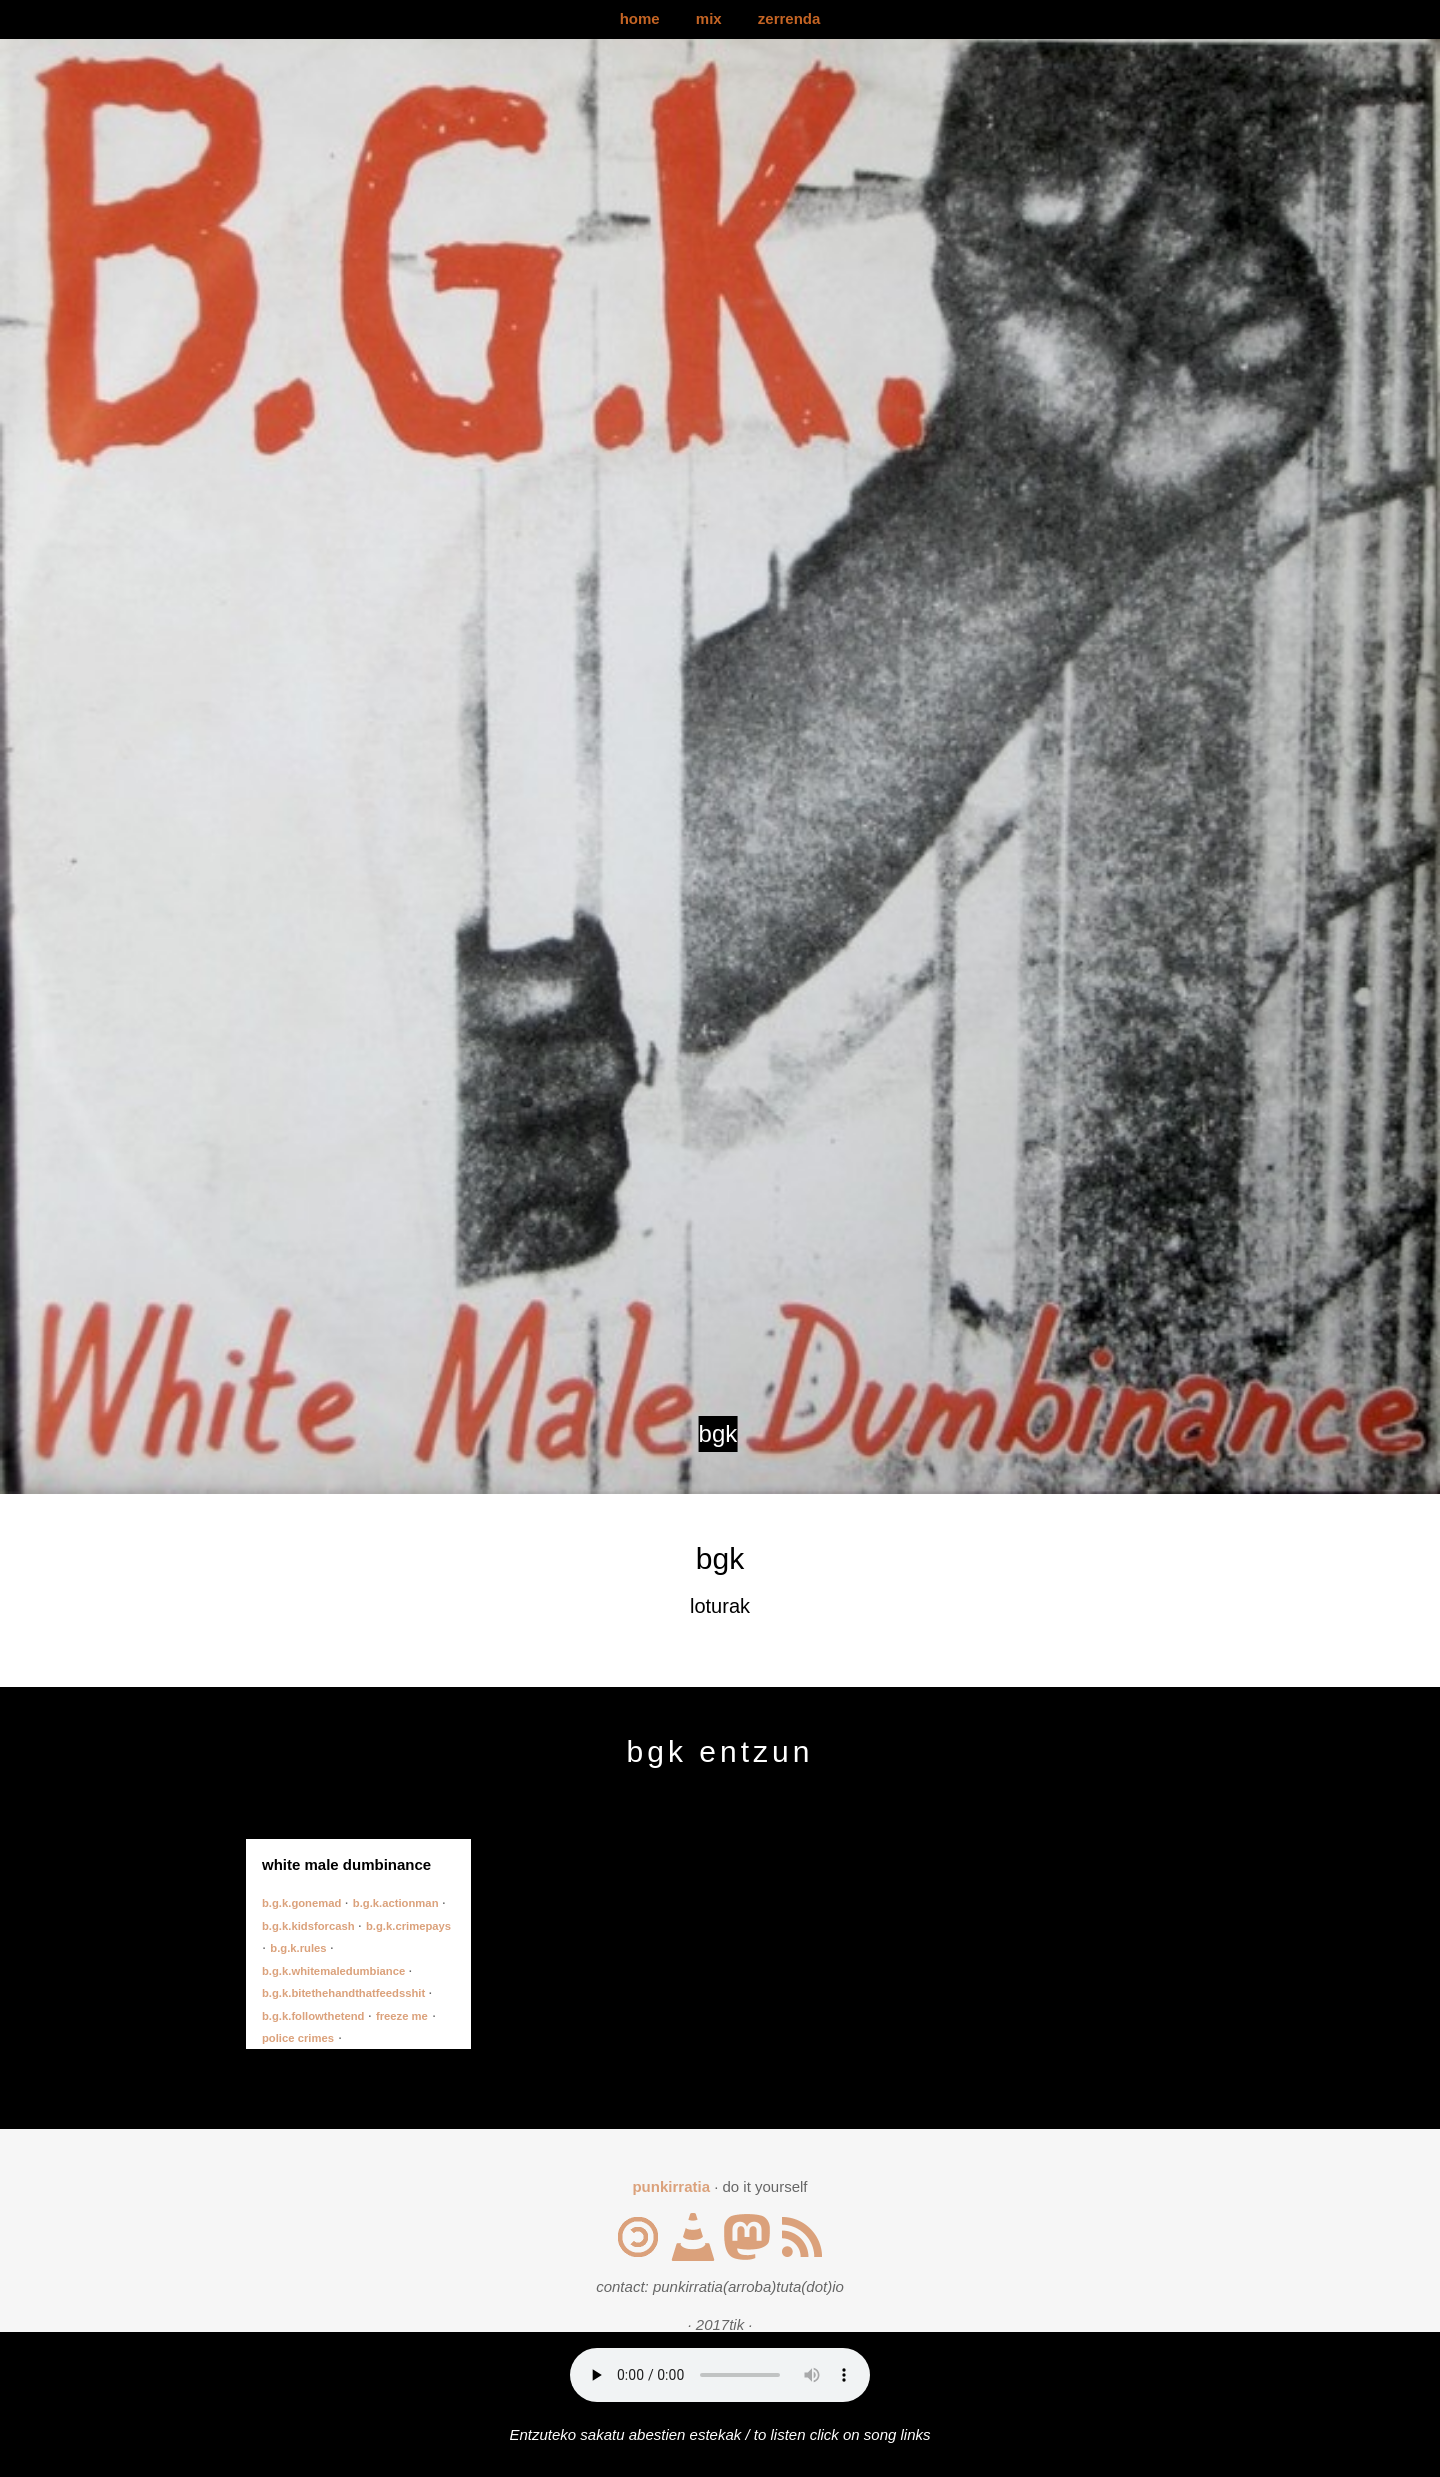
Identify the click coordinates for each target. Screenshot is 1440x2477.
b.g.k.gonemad (303, 1903)
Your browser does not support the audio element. (720, 2375)
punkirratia (671, 2186)
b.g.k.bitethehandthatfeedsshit (345, 1993)
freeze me (402, 2016)
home (640, 18)
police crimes (298, 2038)
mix (709, 18)
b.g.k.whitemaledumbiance (335, 1971)
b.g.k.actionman (397, 1903)
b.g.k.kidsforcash (310, 1926)
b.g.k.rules (299, 1948)
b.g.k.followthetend (315, 2016)
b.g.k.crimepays (408, 1926)
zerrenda (789, 18)
